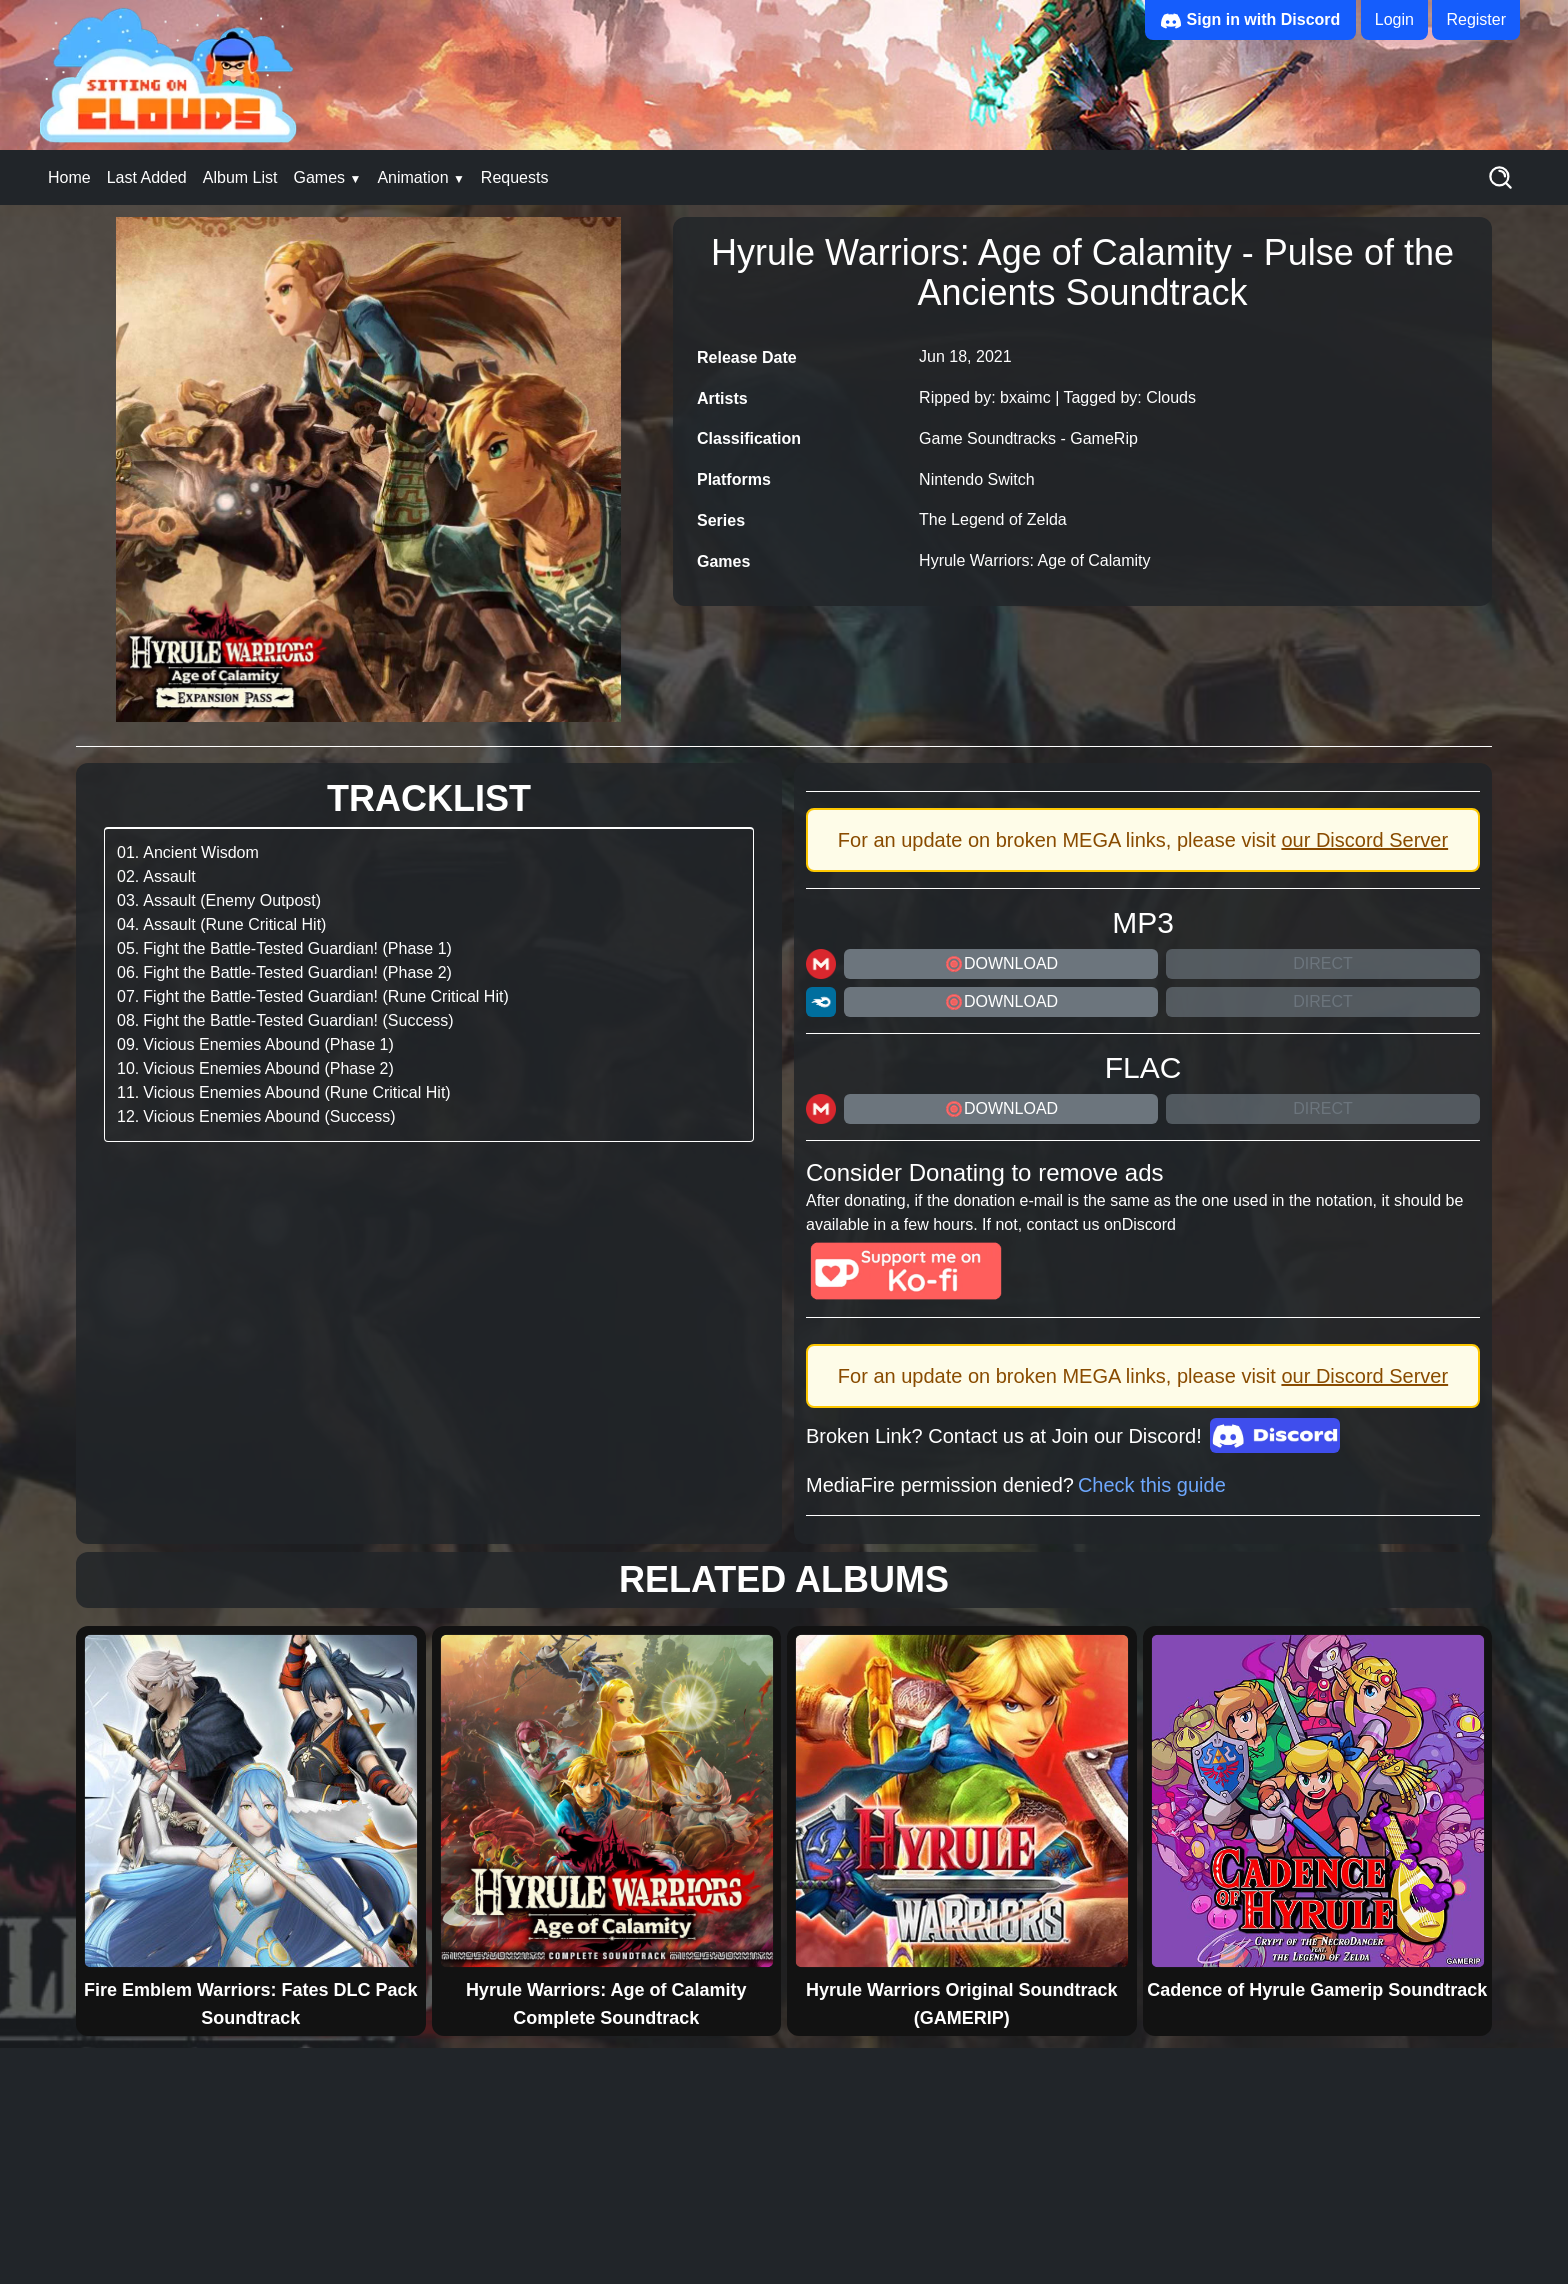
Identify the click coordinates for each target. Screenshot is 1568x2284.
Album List (240, 177)
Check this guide (1152, 1485)
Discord (1149, 1224)
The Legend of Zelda (993, 519)
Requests (515, 177)
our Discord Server (1364, 840)
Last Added (147, 177)
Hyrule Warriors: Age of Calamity (1034, 560)
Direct (1323, 963)
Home (69, 177)
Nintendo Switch (977, 479)
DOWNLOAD (1001, 964)
